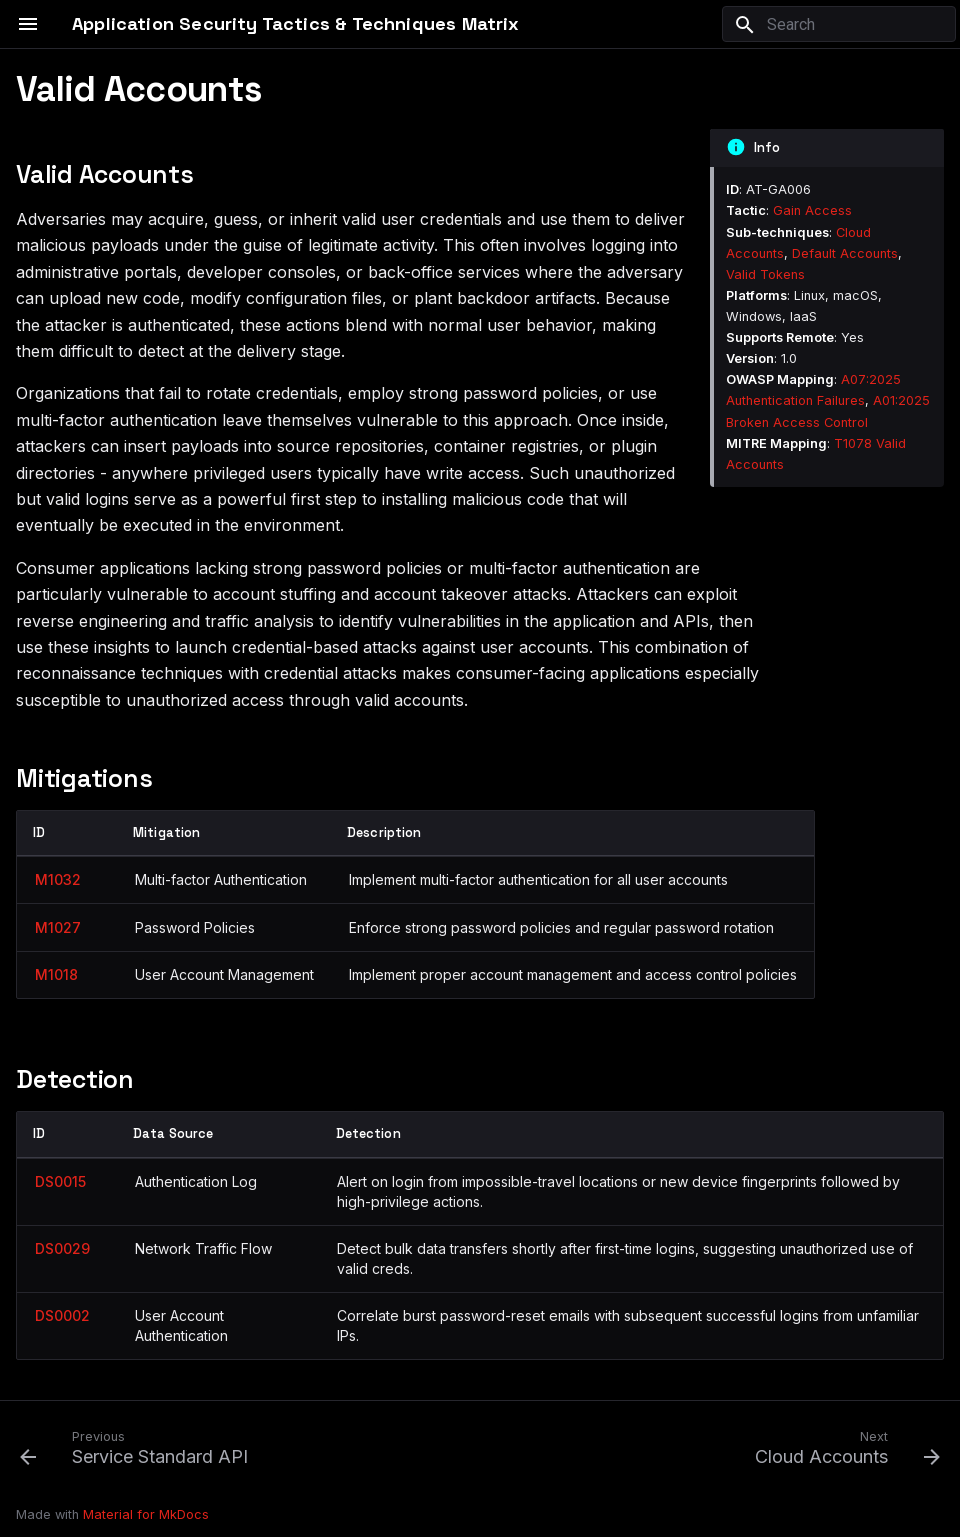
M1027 (58, 927)
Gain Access (812, 210)
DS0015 (60, 1181)
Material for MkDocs (146, 1514)
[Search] (839, 24)
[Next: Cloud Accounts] (843, 1447)
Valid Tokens (765, 274)
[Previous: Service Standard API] (138, 1447)
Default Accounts (845, 253)
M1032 (58, 879)
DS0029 (62, 1248)
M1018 (56, 974)
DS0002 (62, 1315)
